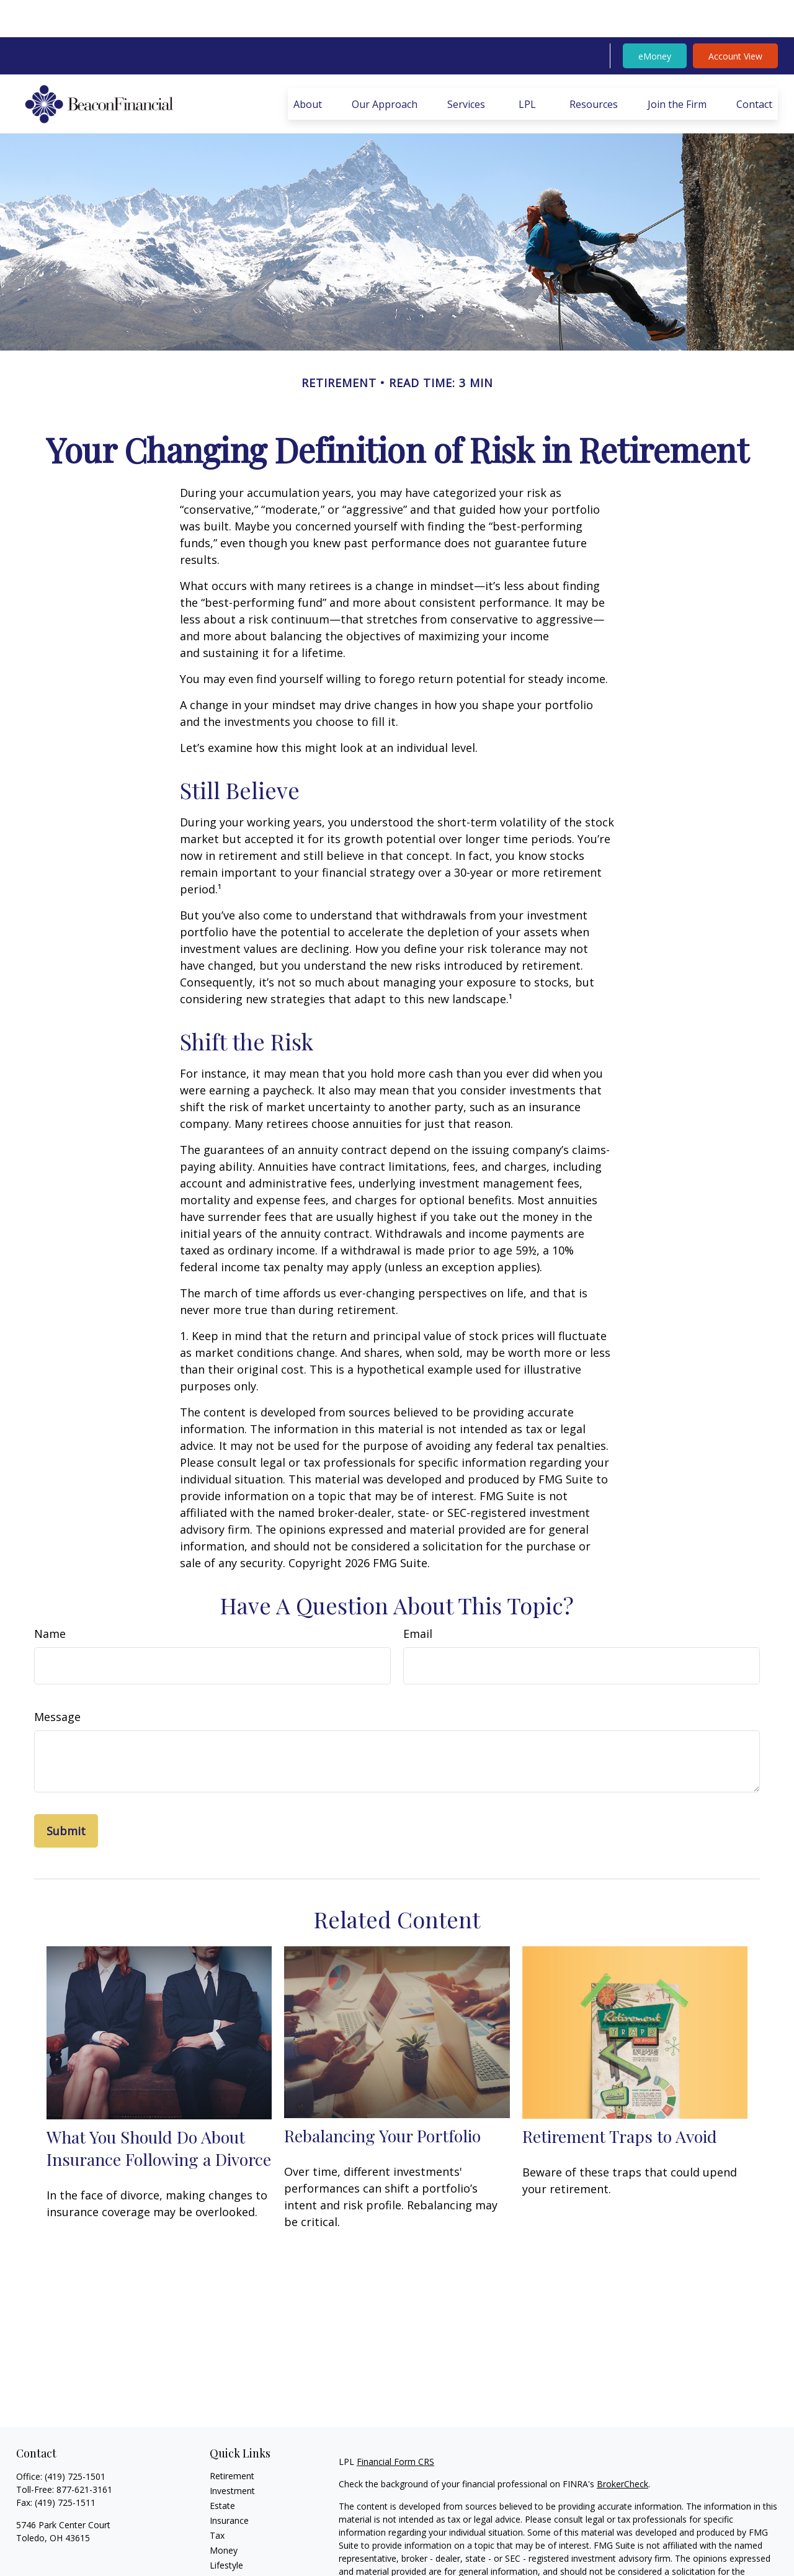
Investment (232, 2453)
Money (224, 2513)
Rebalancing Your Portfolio (382, 2098)
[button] (308, 67)
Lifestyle (226, 2528)
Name (50, 1596)
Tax (217, 2498)
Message (57, 1679)
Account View (735, 19)
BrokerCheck (622, 2447)
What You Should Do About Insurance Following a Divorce (159, 2110)
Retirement (232, 2438)
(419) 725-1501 (75, 2439)
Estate (222, 2468)
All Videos (229, 2558)
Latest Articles (238, 2543)
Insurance (229, 2483)
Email (417, 1596)
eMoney (654, 19)
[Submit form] (66, 1793)
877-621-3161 (84, 2452)
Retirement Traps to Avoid (619, 2099)
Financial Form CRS (395, 2424)
